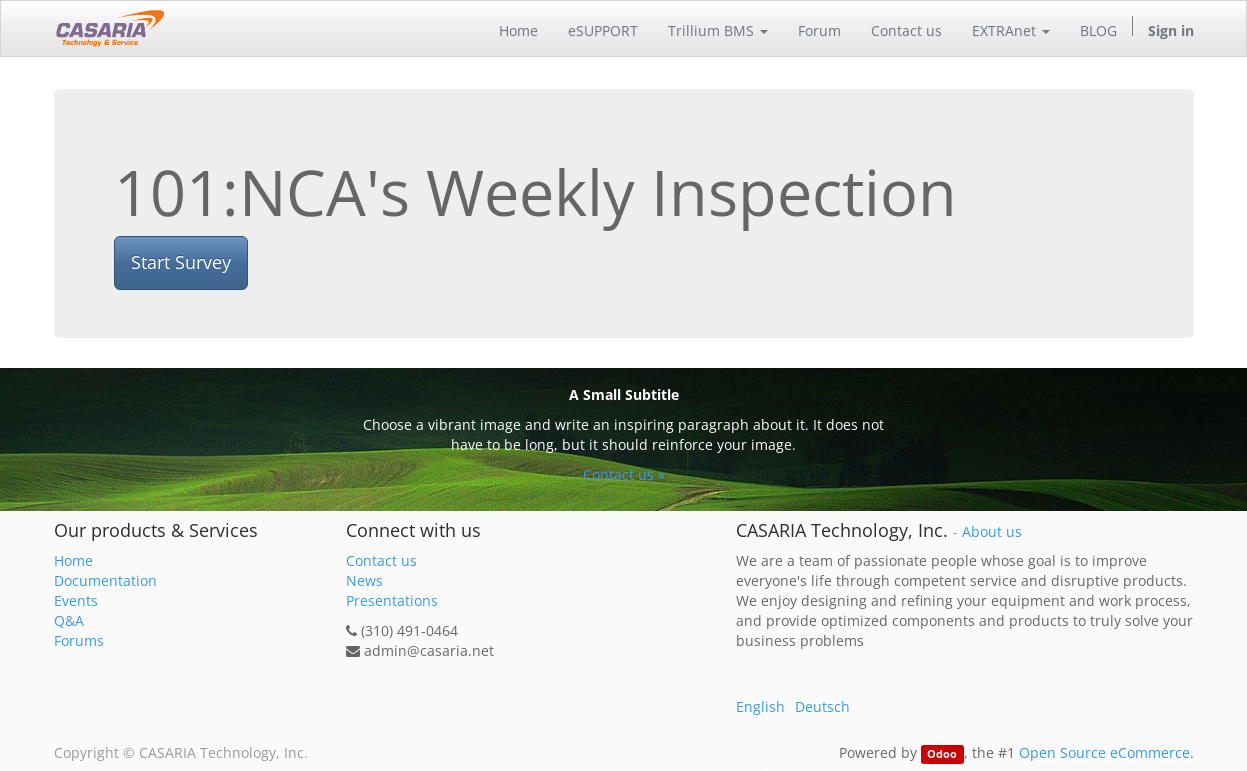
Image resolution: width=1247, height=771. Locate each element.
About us (992, 532)
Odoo (942, 754)
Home (73, 560)
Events (76, 600)
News (364, 580)
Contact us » (624, 474)
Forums (79, 640)
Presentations (392, 600)
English (760, 706)
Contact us (381, 560)
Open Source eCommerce (1104, 752)
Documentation (105, 580)
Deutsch (822, 706)
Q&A (69, 620)
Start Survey (181, 262)
